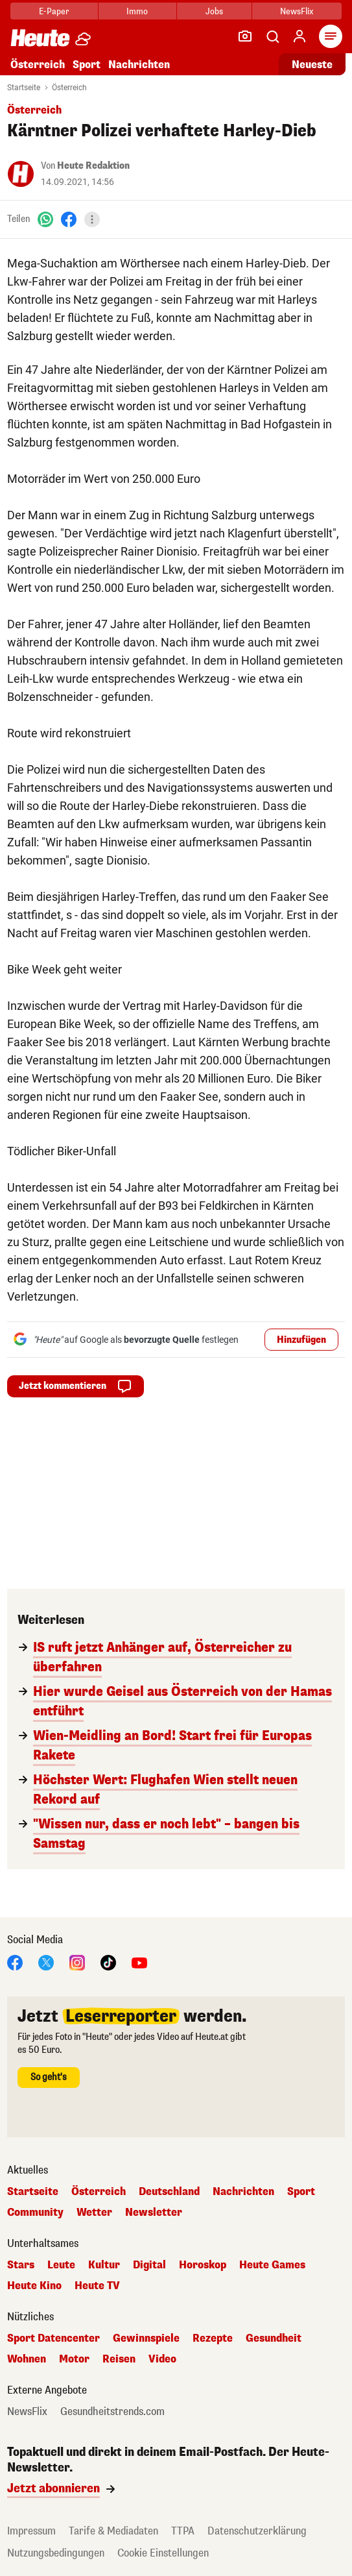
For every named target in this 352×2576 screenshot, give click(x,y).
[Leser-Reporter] (245, 36)
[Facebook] (68, 219)
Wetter (94, 2212)
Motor (74, 2359)
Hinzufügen (301, 1340)
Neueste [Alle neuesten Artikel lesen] (312, 64)
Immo (137, 11)
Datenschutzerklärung (257, 2531)
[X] (46, 1962)
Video (162, 2359)
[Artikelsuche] (272, 36)
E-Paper (54, 11)
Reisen (118, 2359)
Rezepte (213, 2338)
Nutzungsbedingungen (55, 2553)
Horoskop (202, 2265)
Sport (86, 64)
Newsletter (153, 2212)
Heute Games (272, 2265)
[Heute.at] (40, 37)
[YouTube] (139, 1962)
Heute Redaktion (93, 166)
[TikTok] (108, 1962)
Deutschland (169, 2191)
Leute (61, 2265)
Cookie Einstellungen (163, 2553)
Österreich (37, 64)
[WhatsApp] (45, 219)
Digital (149, 2265)
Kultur (104, 2265)
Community (35, 2212)
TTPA (182, 2531)
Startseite (23, 87)
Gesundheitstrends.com (112, 2411)
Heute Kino (34, 2285)
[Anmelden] (299, 36)
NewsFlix (296, 11)
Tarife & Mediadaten (113, 2531)
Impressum (31, 2531)
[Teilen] (92, 219)
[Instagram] (77, 1962)
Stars (20, 2265)
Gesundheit (273, 2338)
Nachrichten (139, 64)
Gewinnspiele (146, 2338)
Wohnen (26, 2359)
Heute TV (97, 2285)
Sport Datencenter (53, 2338)
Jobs (214, 11)
